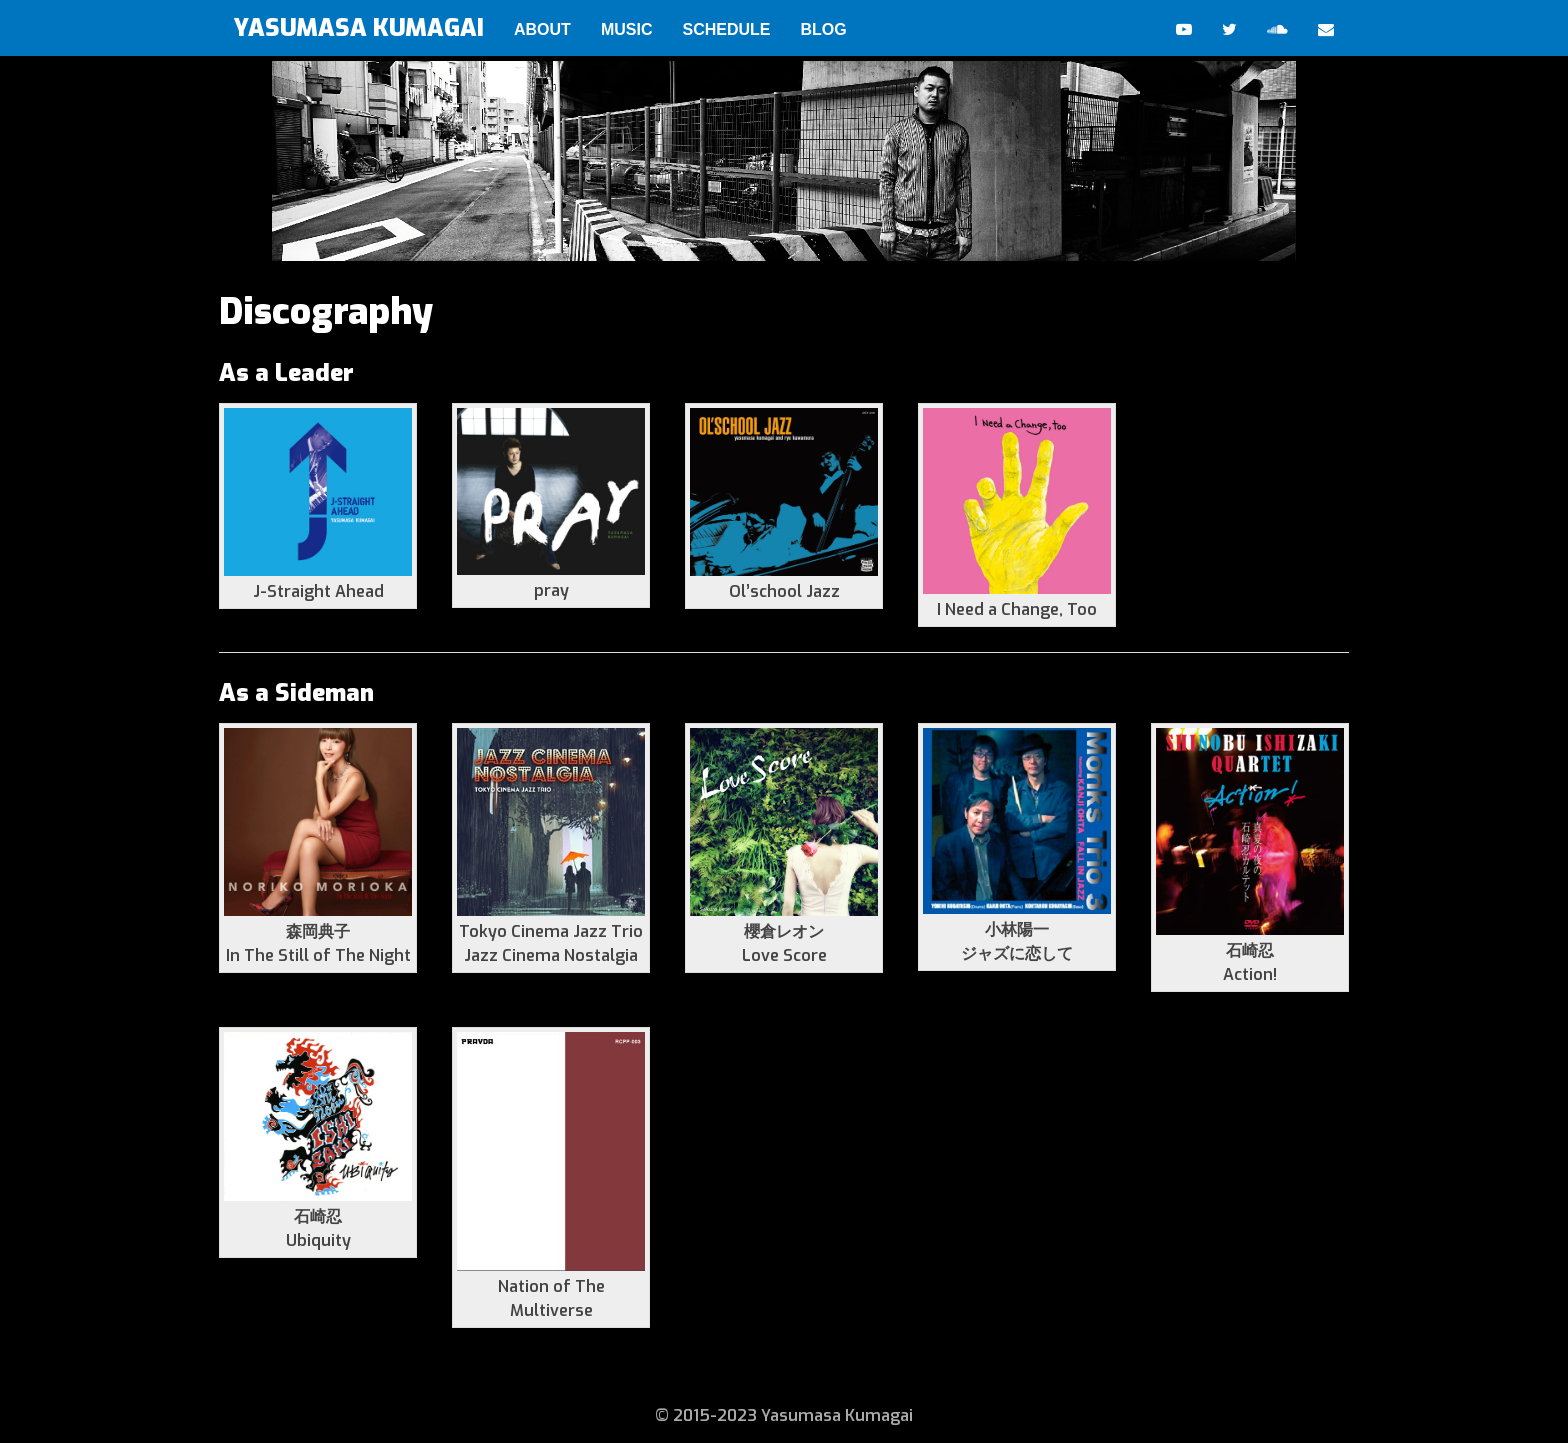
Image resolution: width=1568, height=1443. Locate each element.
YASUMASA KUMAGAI (359, 28)
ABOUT (542, 29)
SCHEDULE (726, 29)
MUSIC (627, 29)
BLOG (823, 29)
